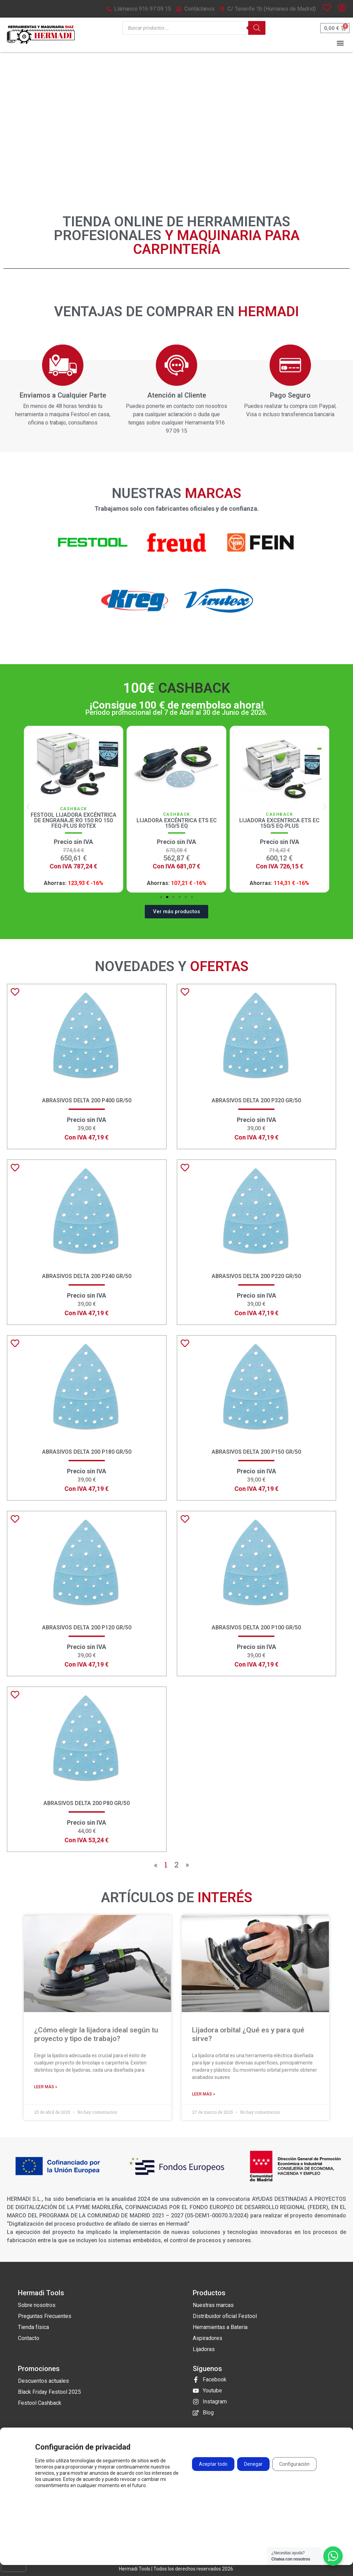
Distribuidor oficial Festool (225, 2316)
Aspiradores (207, 2338)
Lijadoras (204, 2349)
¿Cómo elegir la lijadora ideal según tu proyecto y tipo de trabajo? (96, 2034)
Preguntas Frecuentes (44, 2316)
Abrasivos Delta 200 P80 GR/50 (86, 1803)
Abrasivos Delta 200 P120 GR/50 (86, 1627)
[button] (340, 43)
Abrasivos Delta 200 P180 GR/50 (86, 1452)
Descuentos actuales (43, 2381)
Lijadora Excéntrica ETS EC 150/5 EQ (279, 823)
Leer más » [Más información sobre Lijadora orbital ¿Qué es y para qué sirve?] (203, 2094)
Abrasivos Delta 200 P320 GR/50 (256, 1100)
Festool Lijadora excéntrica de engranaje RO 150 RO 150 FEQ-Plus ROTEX (177, 820)
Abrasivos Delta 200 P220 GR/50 (256, 1276)
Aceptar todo (213, 2464)
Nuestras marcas (213, 2305)
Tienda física (33, 2327)
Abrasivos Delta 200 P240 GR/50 (86, 1276)
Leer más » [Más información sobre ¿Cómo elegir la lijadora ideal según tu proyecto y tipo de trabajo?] (45, 2086)
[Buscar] (256, 28)
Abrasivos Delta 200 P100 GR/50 (256, 1627)
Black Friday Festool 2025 (49, 2392)
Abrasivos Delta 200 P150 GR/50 (256, 1452)
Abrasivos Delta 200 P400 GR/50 (86, 1100)
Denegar (253, 2464)
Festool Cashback (39, 2403)
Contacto (28, 2338)
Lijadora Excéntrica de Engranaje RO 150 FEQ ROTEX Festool (73, 820)
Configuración (294, 2464)
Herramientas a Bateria (220, 2327)
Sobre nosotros (37, 2305)
